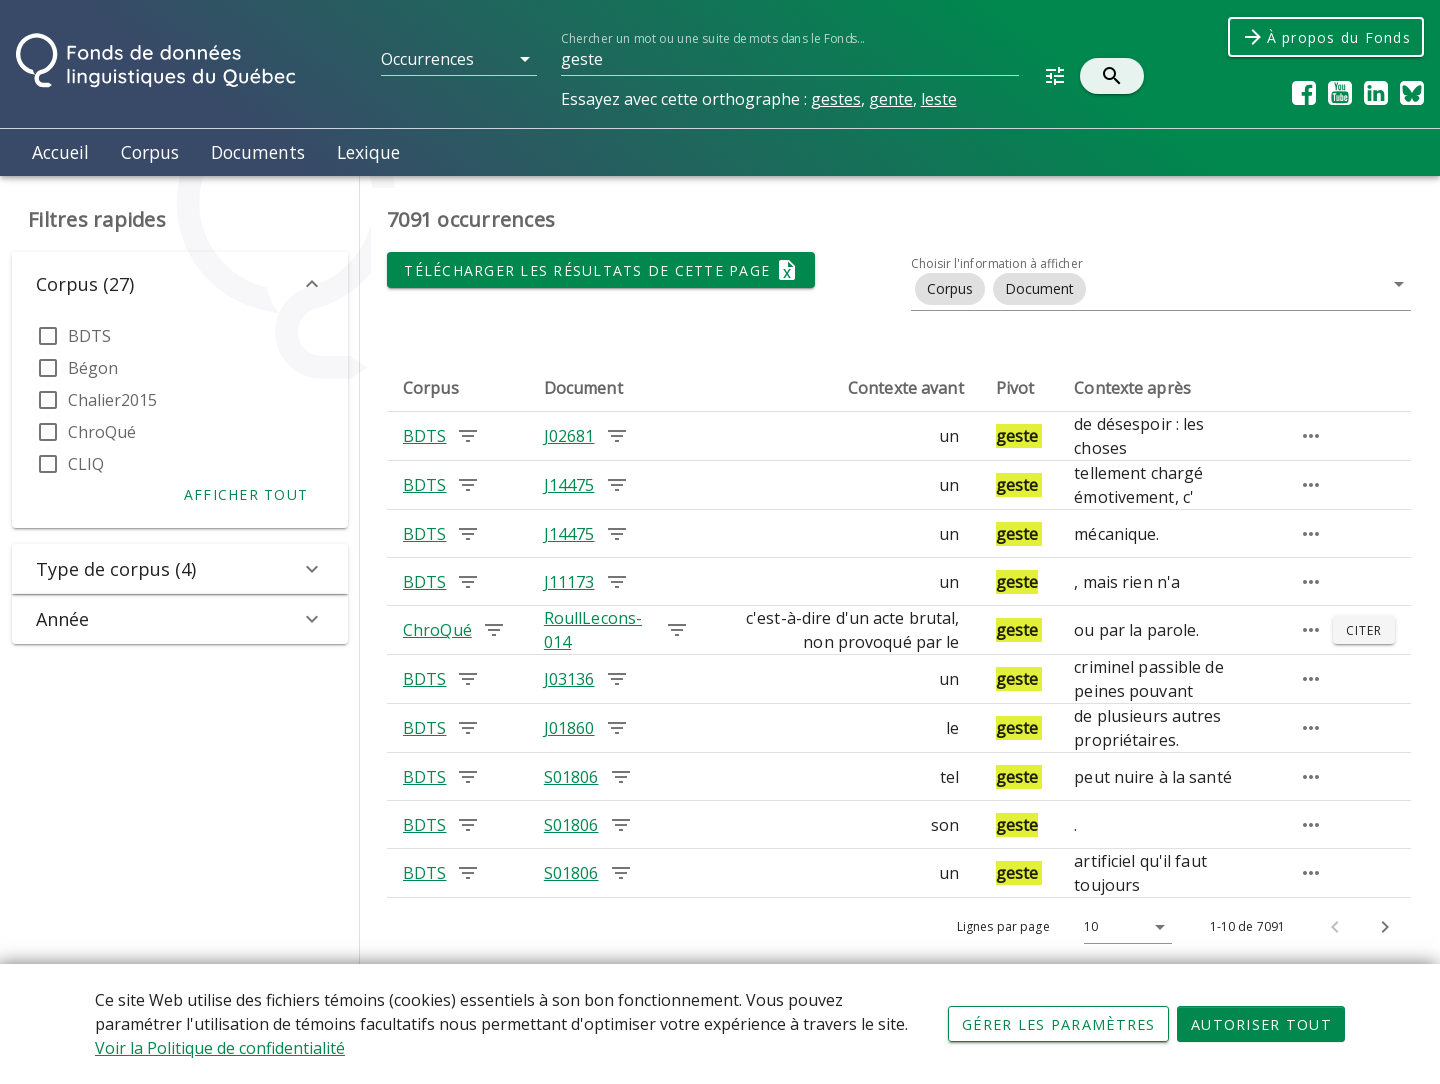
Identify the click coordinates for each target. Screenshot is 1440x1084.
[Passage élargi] (1311, 436)
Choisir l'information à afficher (997, 263)
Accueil (60, 152)
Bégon (93, 368)
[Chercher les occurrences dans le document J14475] (617, 485)
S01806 (571, 777)
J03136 (569, 679)
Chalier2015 (112, 400)
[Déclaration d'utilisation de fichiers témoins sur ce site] (720, 1024)
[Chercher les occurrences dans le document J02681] (617, 436)
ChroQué (102, 432)
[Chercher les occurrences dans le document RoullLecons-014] (677, 630)
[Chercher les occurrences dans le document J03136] (617, 679)
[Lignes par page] (1123, 927)
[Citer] (1364, 630)
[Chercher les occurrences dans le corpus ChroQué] (494, 630)
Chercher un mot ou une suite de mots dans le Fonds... (712, 38)
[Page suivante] (1385, 927)
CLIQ (86, 464)
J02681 (569, 436)
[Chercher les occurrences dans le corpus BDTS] (468, 436)
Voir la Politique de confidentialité (220, 1048)
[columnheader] (457, 388)
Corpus (150, 152)
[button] (459, 59)
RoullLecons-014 (593, 630)
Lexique (368, 152)
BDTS (89, 336)
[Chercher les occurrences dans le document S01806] (621, 777)
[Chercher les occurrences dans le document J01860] (617, 728)
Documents (258, 152)
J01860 (569, 728)
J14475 (569, 485)
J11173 (569, 582)
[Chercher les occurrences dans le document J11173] (617, 582)
